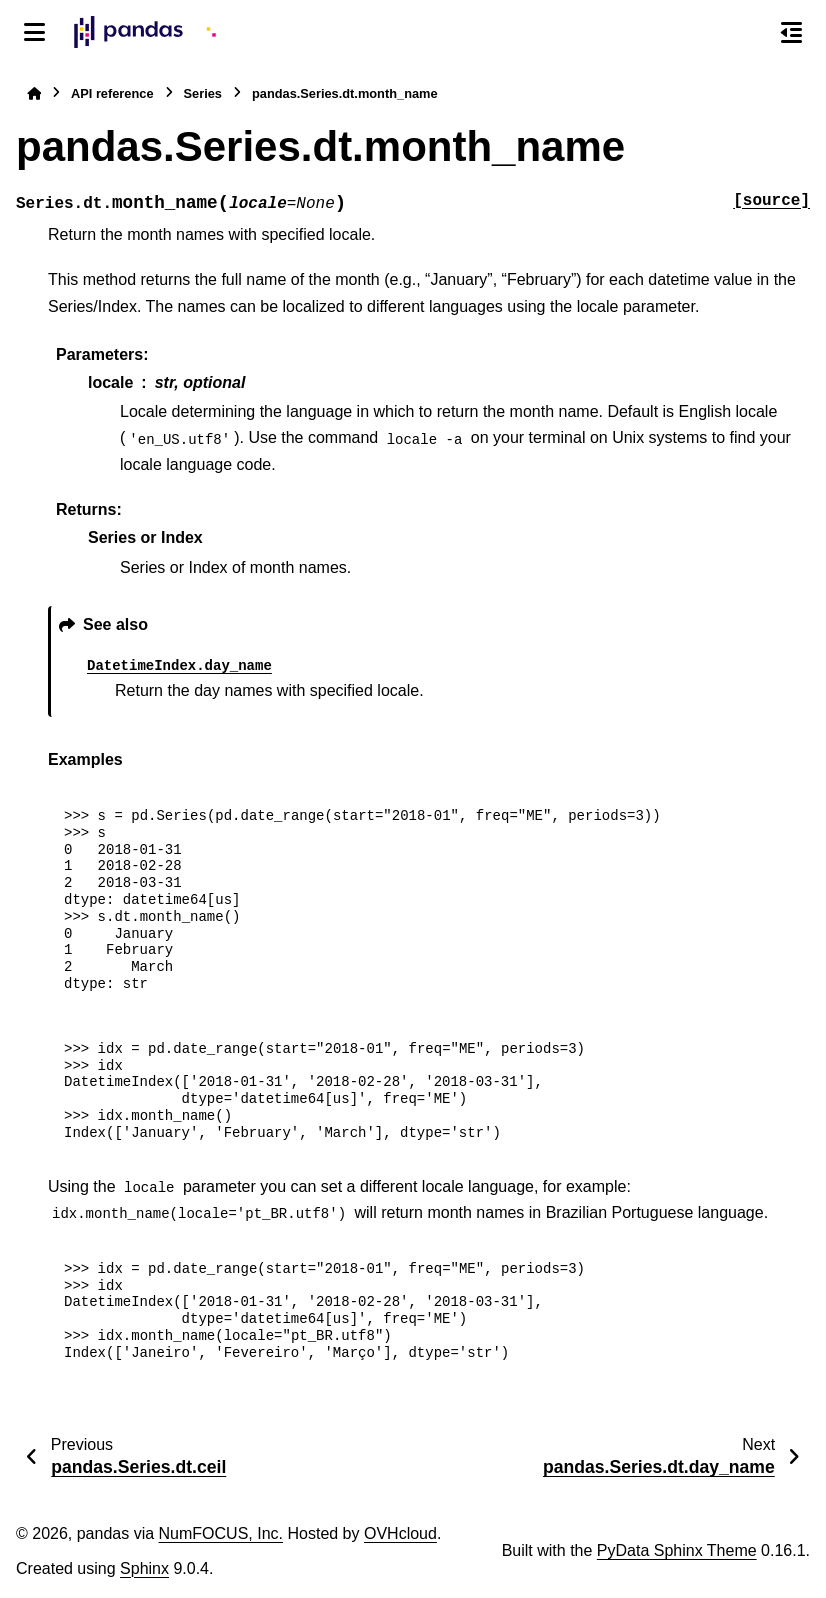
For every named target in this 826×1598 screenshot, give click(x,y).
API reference (112, 93)
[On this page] (791, 32)
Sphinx (144, 1568)
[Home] (34, 93)
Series (203, 93)
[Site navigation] (34, 32)
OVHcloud (400, 1533)
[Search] (749, 33)
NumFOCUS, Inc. (221, 1533)
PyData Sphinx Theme (677, 1550)
